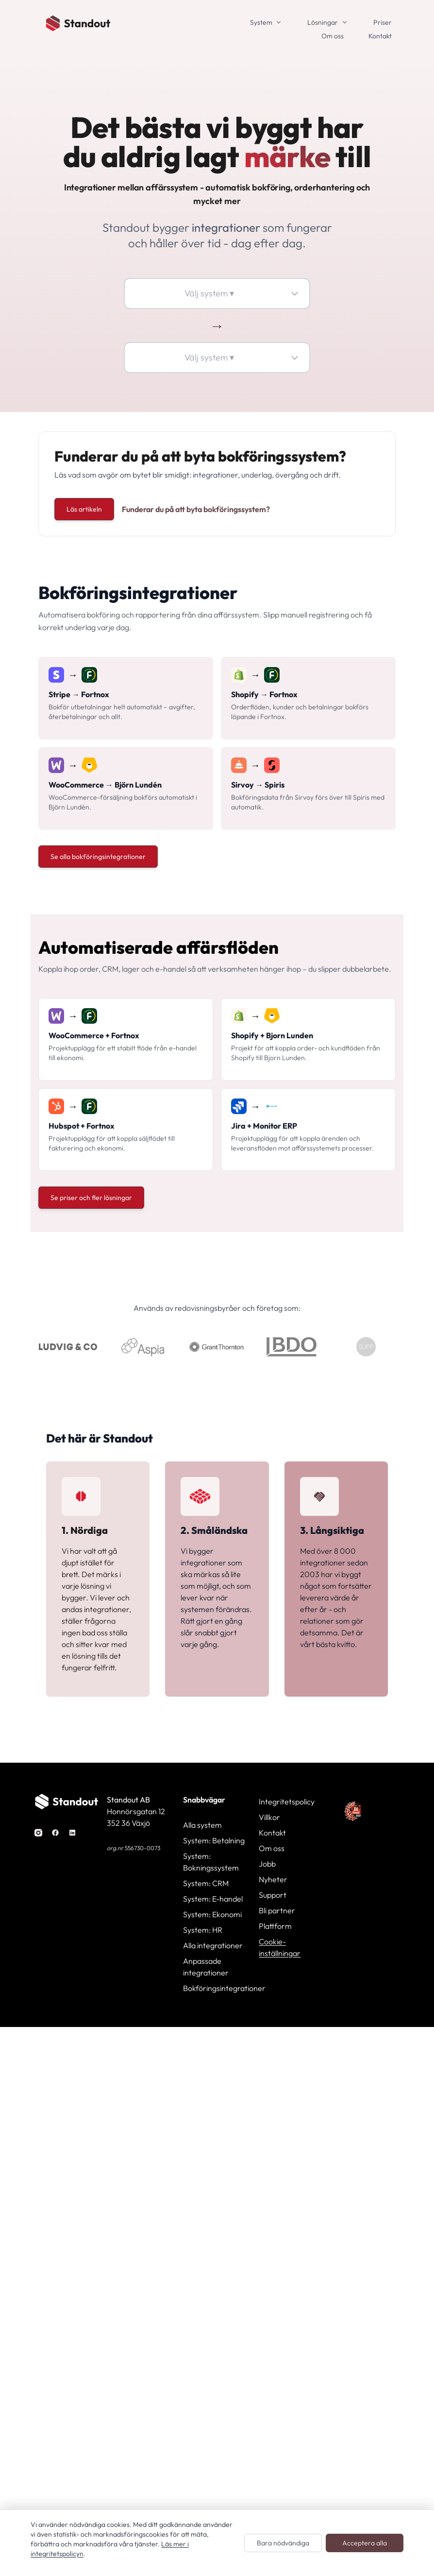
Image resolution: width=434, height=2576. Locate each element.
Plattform (275, 1926)
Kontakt (380, 36)
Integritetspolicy (287, 1801)
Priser (382, 22)
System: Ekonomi (212, 1914)
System (261, 22)
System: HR (202, 1930)
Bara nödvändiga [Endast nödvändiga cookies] (283, 2543)
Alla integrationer (213, 1945)
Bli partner (277, 1910)
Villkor (269, 1817)
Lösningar (322, 22)
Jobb (267, 1864)
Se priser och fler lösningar (91, 1197)
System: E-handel (213, 1899)
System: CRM (206, 1883)
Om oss (332, 36)
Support (272, 1895)
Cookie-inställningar (279, 1947)
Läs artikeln (84, 509)
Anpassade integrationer (206, 1966)
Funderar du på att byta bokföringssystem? (196, 509)
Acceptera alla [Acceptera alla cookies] (364, 2543)
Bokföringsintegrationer (217, 1988)
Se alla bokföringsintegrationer (98, 856)
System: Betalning (214, 1840)
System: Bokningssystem (211, 1861)
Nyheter (273, 1879)
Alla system (202, 1825)
